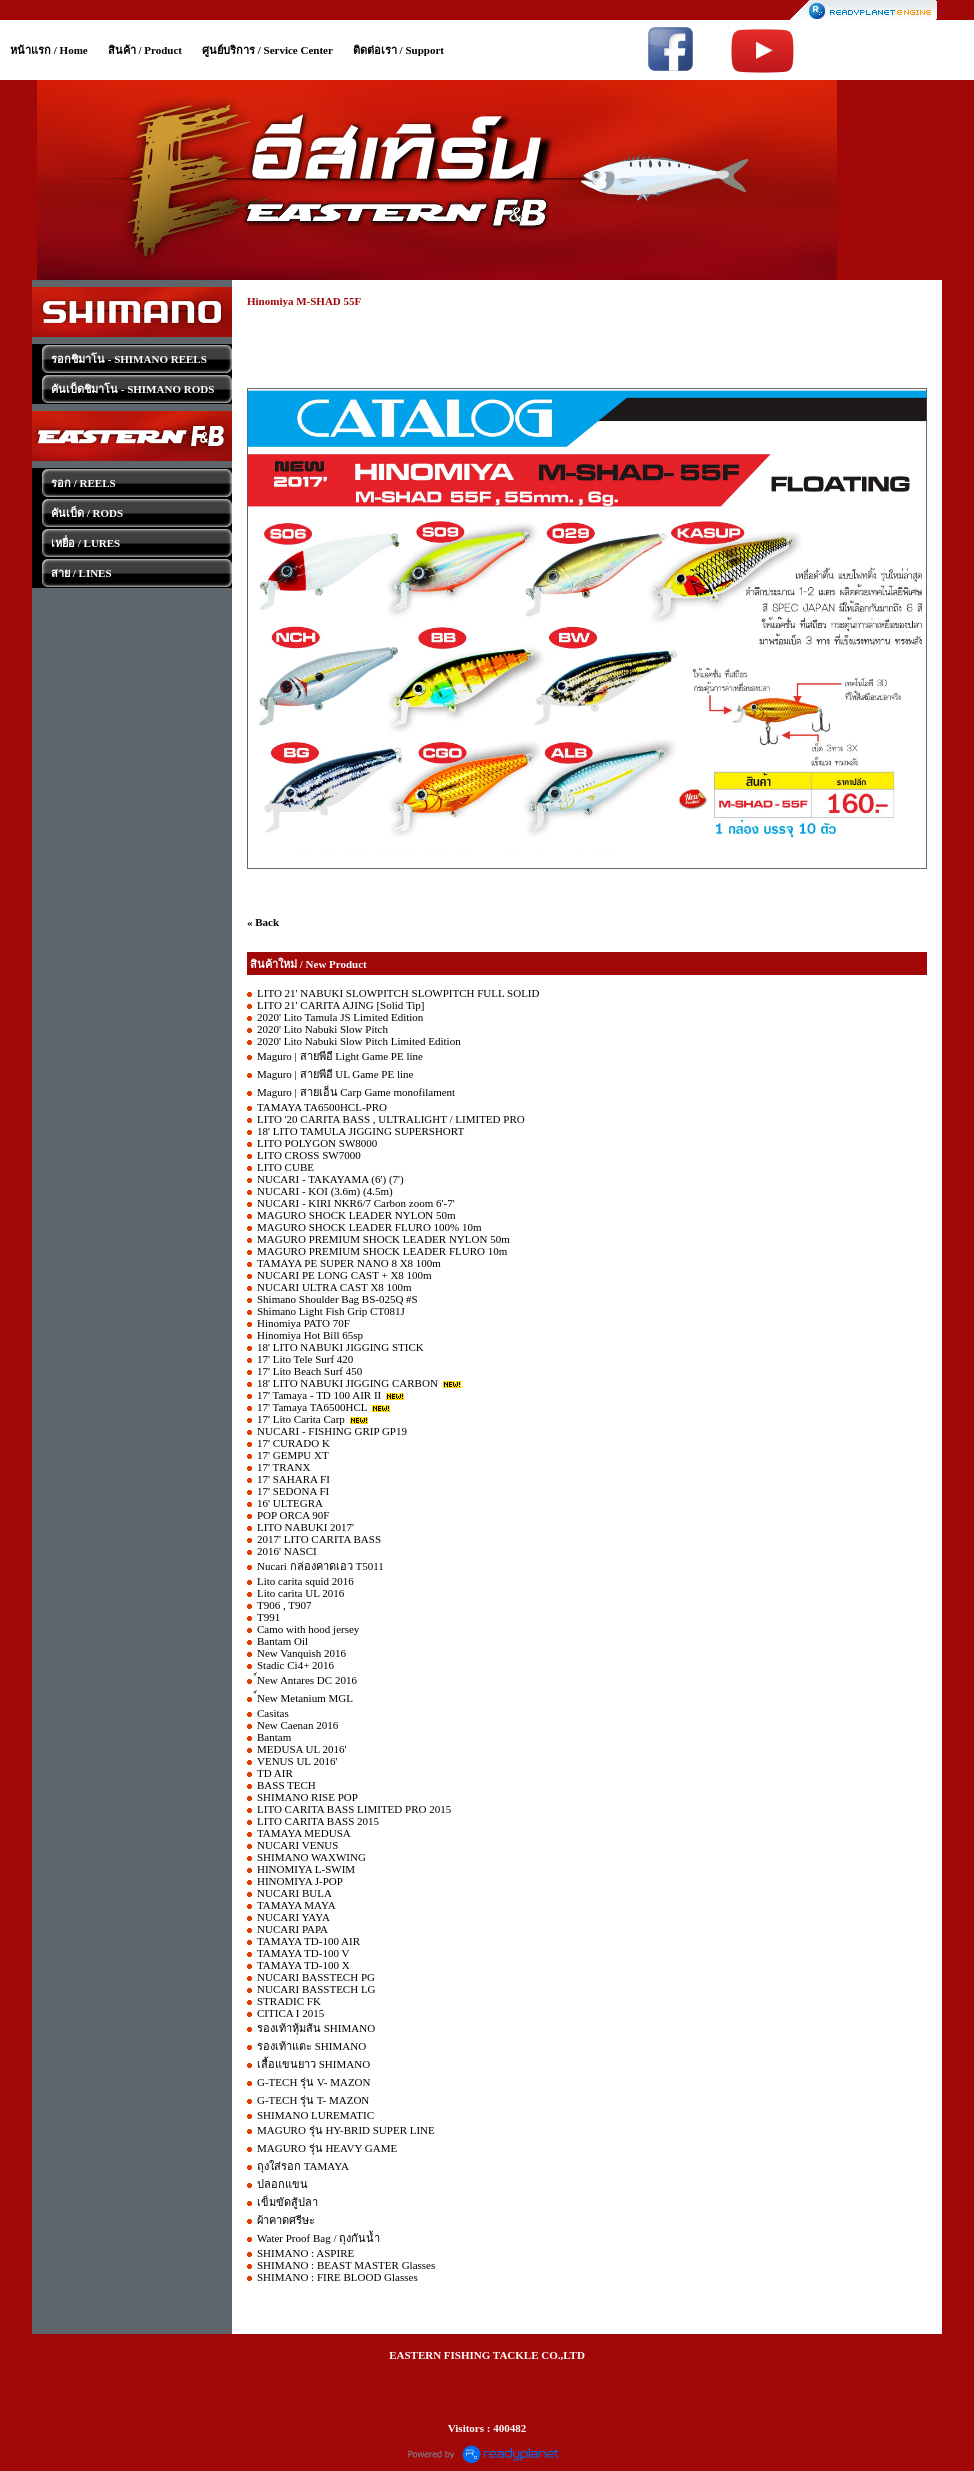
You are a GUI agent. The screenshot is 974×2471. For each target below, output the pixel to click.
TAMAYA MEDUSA (304, 1833)
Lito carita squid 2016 (305, 1581)
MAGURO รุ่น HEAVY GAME (327, 2148)
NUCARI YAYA (293, 1917)
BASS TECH (286, 1785)
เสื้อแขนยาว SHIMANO (313, 2064)
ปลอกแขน (282, 2184)
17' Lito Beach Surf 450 (309, 1371)
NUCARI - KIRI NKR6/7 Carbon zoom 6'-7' (356, 1203)
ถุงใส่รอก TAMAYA (303, 2166)
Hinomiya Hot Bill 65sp (310, 1335)
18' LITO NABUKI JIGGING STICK (340, 1347)
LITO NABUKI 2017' (305, 1527)
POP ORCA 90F (293, 1515)
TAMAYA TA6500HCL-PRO (322, 1107)
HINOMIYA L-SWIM (306, 1869)
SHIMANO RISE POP (307, 1797)
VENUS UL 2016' (297, 1761)
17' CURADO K (293, 1443)
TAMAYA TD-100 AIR (308, 1941)
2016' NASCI (287, 1551)
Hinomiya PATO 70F (303, 1323)
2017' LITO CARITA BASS (319, 1539)
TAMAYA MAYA (296, 1905)
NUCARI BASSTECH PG (316, 1977)
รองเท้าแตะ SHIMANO (311, 2046)
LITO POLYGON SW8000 (317, 1143)
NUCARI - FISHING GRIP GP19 (332, 1431)
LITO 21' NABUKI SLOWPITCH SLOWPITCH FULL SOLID (398, 993)
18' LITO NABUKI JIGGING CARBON (347, 1383)
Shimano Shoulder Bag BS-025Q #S (337, 1299)
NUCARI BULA (294, 1893)
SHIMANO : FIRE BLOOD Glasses (337, 2277)
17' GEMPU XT (293, 1455)
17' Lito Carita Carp (301, 1419)
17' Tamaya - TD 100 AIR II (319, 1395)
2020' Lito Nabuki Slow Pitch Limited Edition (359, 1041)
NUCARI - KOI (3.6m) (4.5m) (325, 1191)
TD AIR (275, 1773)
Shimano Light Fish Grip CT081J (331, 1311)
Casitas (273, 1713)
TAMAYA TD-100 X (303, 1965)
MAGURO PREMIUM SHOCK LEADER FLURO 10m (382, 1251)
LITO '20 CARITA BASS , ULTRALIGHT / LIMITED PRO (391, 1119)
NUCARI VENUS (297, 1845)
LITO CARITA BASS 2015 (318, 1821)
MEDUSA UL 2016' (302, 1749)
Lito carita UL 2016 (300, 1593)
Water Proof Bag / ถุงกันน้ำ (318, 2238)
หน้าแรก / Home (49, 50)
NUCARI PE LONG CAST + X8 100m (344, 1275)
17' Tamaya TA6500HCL (312, 1407)
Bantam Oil (282, 1641)
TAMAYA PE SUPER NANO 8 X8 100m (349, 1263)
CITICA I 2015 (290, 2013)
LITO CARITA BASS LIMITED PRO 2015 (354, 1809)
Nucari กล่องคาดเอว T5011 (320, 1566)
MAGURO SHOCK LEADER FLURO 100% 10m (369, 1227)
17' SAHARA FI (293, 1479)
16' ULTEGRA (290, 1503)
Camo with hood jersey (308, 1629)
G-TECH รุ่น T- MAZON (313, 2100)
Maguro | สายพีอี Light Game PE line (340, 1056)
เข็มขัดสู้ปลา (287, 2202)
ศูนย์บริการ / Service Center (267, 50)
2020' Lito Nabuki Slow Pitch (322, 1029)
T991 (268, 1617)
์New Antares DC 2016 (307, 1680)
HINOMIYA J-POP (300, 1881)
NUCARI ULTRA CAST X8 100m (334, 1287)
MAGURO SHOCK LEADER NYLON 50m (356, 1215)
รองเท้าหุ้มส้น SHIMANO (316, 2028)
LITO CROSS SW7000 (309, 1155)
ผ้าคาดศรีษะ (286, 2220)
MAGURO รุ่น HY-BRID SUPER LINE (346, 2130)
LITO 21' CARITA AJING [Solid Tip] (340, 1005)
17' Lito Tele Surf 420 (305, 1359)
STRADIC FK (289, 2001)
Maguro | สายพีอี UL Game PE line (335, 1074)
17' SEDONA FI (293, 1491)
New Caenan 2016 (297, 1725)
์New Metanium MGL (305, 1698)
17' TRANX (283, 1467)
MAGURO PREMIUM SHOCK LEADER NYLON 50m (383, 1239)
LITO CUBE (285, 1167)
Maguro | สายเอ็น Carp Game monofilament (356, 1092)
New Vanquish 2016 (301, 1653)
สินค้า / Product (145, 50)
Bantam (274, 1737)
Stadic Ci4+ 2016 (295, 1665)
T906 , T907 (284, 1605)
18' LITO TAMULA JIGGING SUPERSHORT (360, 1131)
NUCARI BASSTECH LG (316, 1989)
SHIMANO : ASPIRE (305, 2253)
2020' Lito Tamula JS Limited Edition (340, 1017)
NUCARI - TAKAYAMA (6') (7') (330, 1179)
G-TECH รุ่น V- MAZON (314, 2082)
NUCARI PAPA (292, 1929)
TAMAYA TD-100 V (303, 1953)
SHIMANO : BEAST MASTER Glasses (346, 2265)
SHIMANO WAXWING (311, 1857)
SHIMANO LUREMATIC (315, 2115)
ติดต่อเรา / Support (398, 50)
